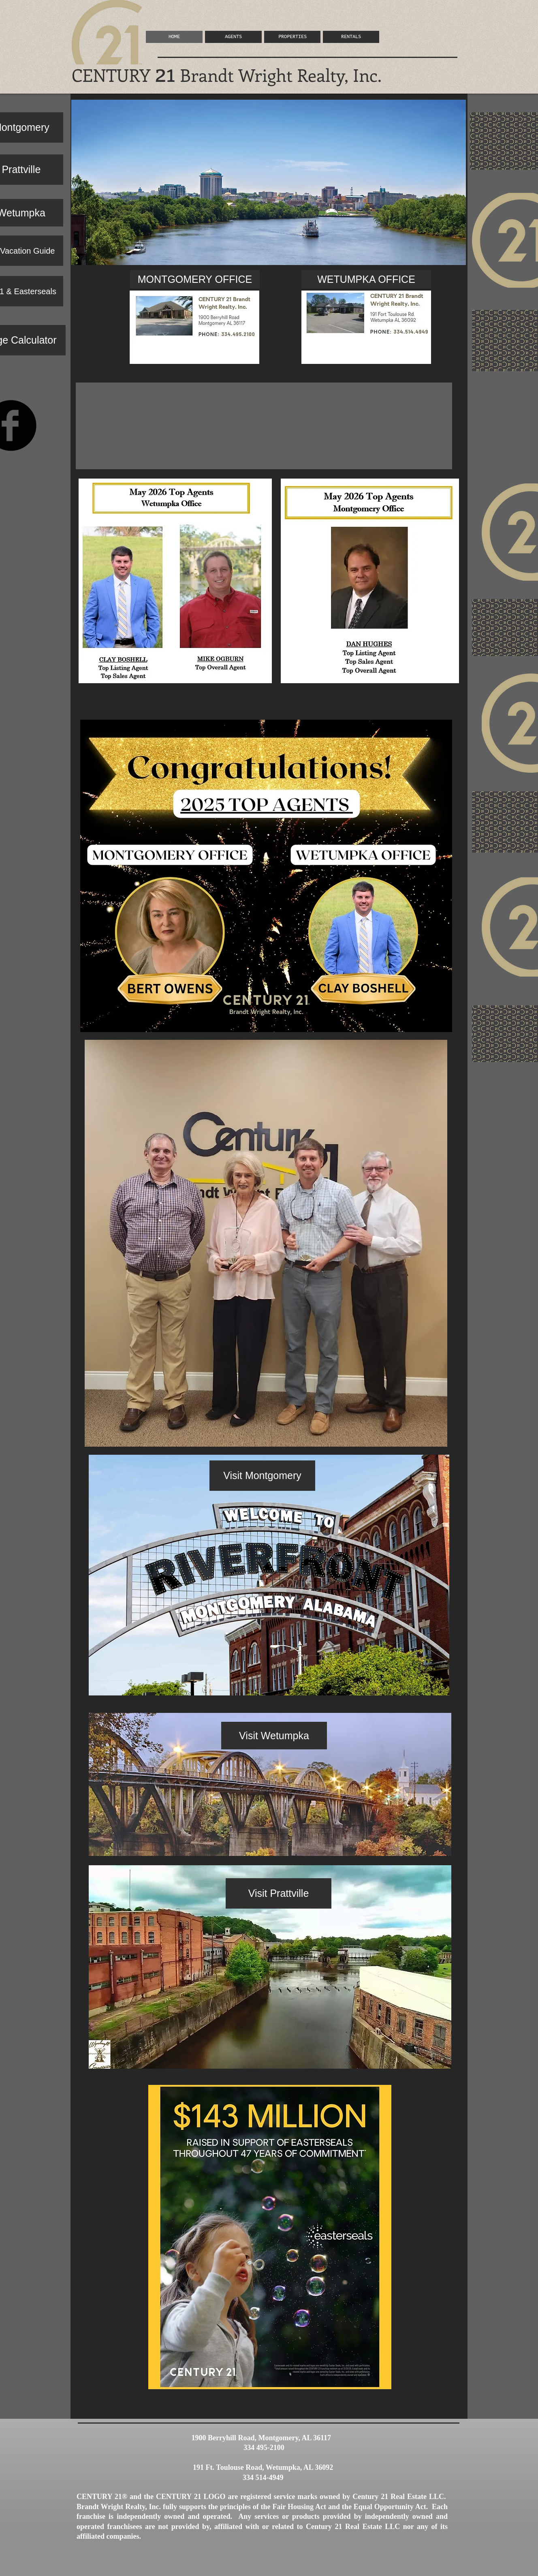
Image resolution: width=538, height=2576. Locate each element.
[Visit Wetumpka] (274, 1735)
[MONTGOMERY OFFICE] (195, 279)
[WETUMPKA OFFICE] (366, 279)
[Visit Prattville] (278, 1893)
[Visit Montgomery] (262, 1475)
